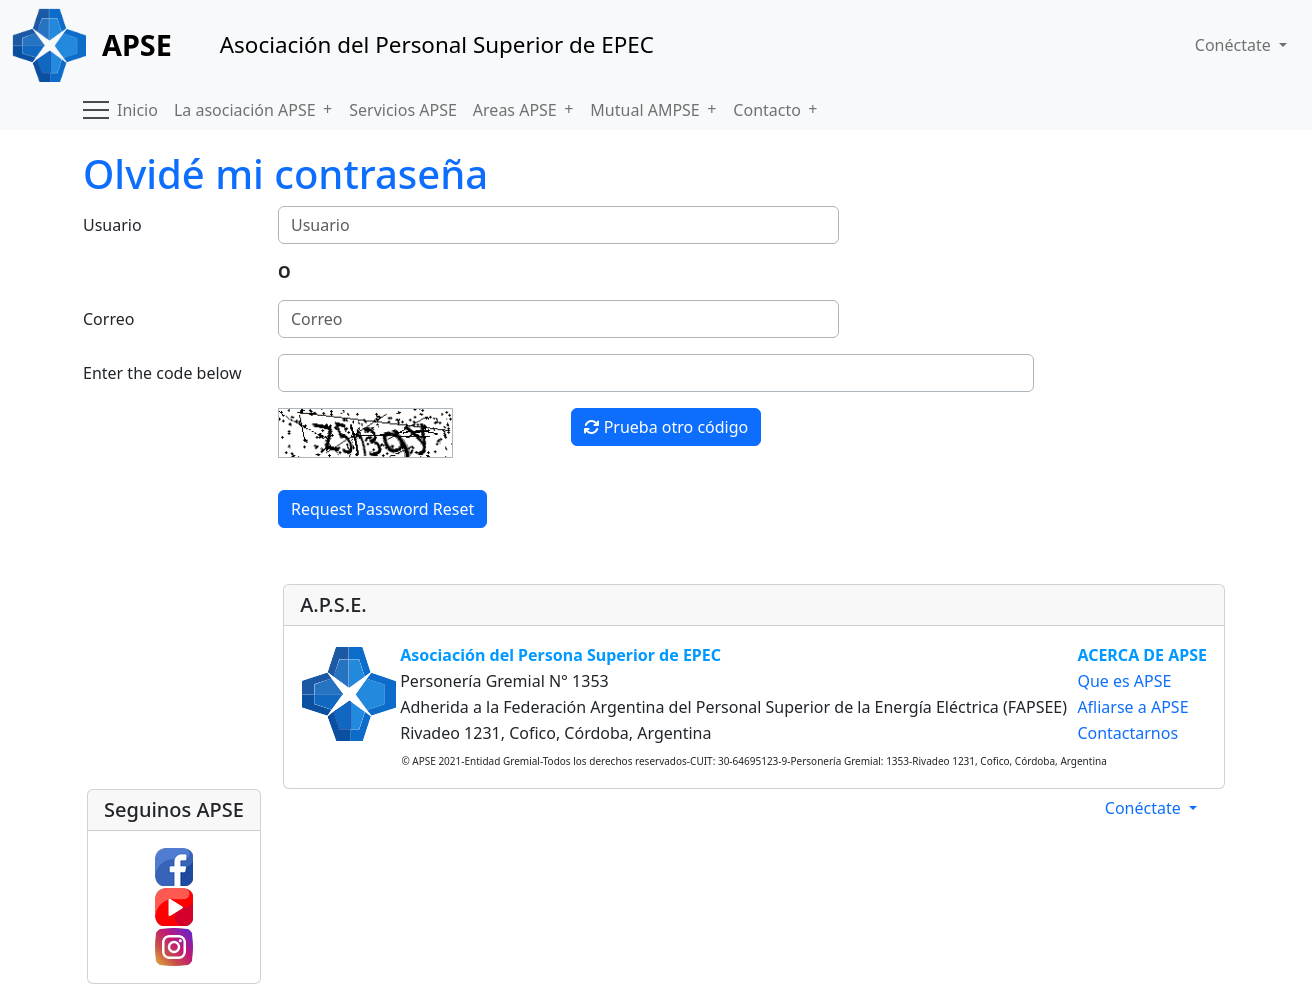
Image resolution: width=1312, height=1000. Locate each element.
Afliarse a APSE (1132, 707)
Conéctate (1145, 808)
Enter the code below (162, 373)
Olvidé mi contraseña (285, 173)
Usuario (112, 225)
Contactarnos (1127, 733)
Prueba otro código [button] (666, 427)
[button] (96, 110)
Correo (108, 319)
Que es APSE (1124, 681)
